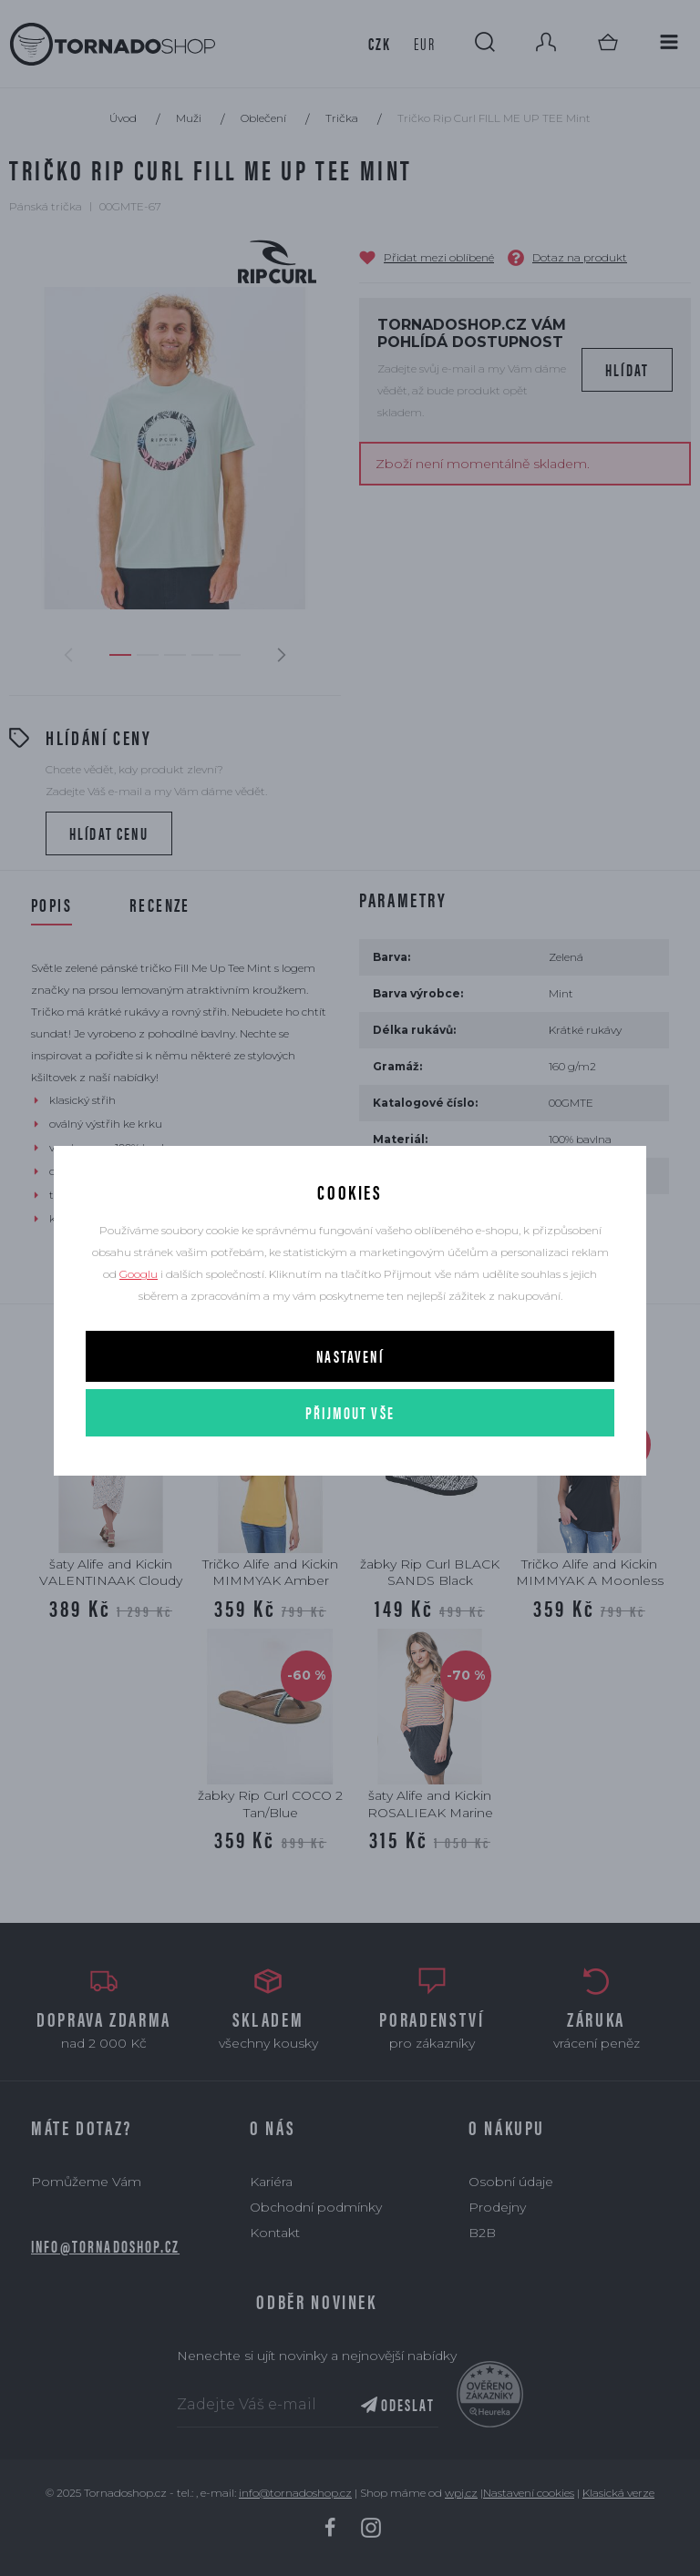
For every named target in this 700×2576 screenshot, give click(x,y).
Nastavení (349, 1355)
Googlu (138, 1274)
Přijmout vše (350, 1412)
